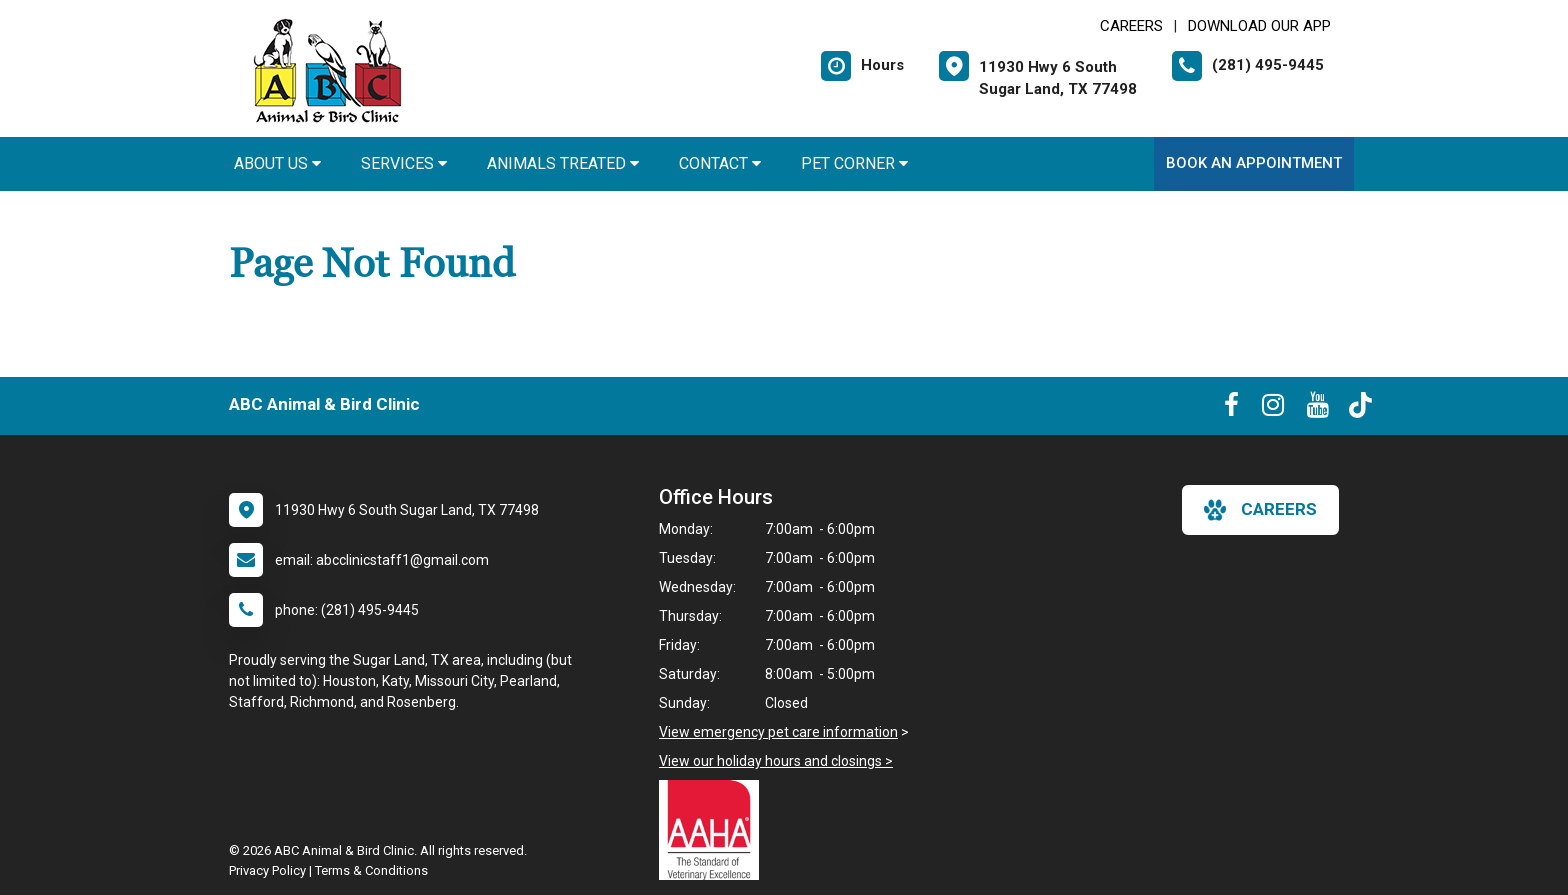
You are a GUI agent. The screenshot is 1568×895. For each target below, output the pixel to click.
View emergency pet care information (778, 732)
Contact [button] (720, 163)
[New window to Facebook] (1231, 409)
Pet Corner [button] (854, 163)
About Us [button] (277, 163)
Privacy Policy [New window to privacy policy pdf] (267, 870)
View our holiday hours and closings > (776, 761)
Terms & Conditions (371, 870)
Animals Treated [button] (563, 163)
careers (1260, 510)
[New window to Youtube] (1318, 409)
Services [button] (404, 163)
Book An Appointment (1254, 163)
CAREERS (1131, 26)
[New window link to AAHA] (714, 830)
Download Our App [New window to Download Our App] (1259, 26)
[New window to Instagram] (1273, 409)
